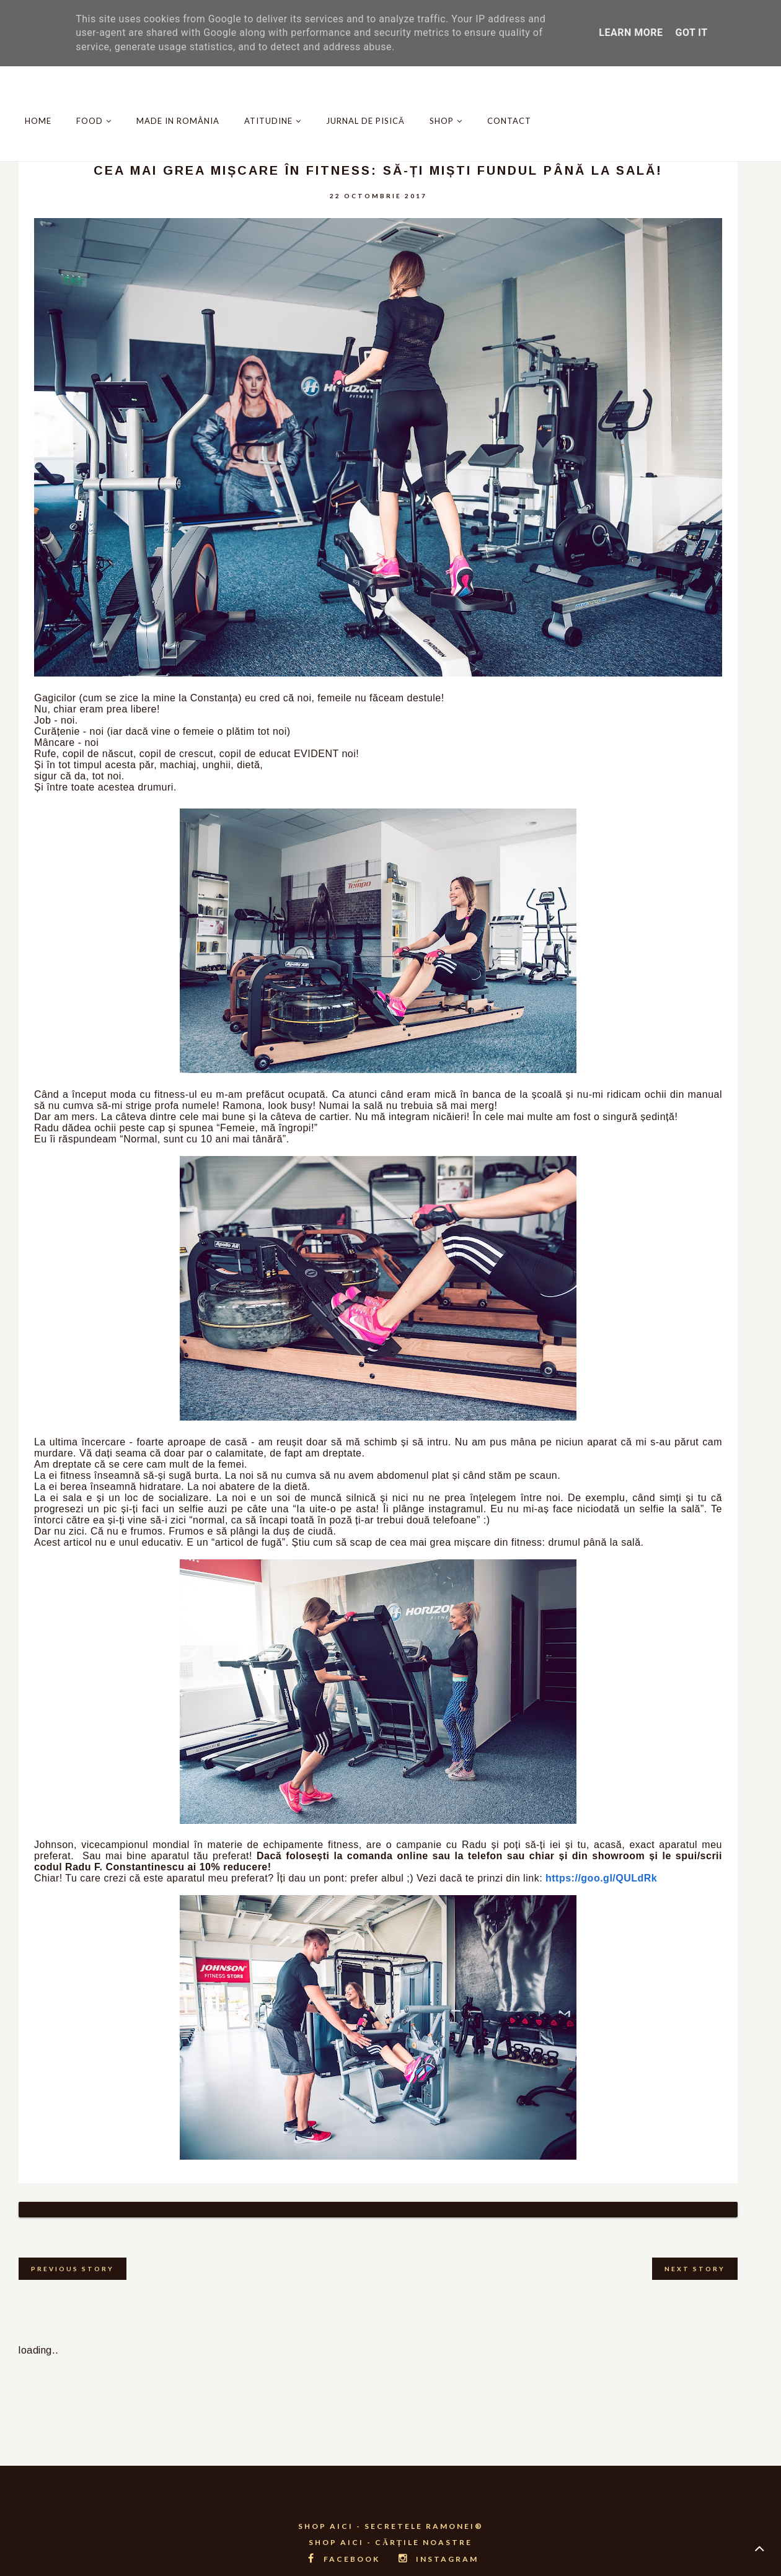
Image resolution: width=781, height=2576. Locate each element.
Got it (691, 32)
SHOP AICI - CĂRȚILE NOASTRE (390, 2526)
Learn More (631, 32)
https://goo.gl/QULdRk (601, 1878)
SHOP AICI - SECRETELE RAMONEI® (390, 2510)
